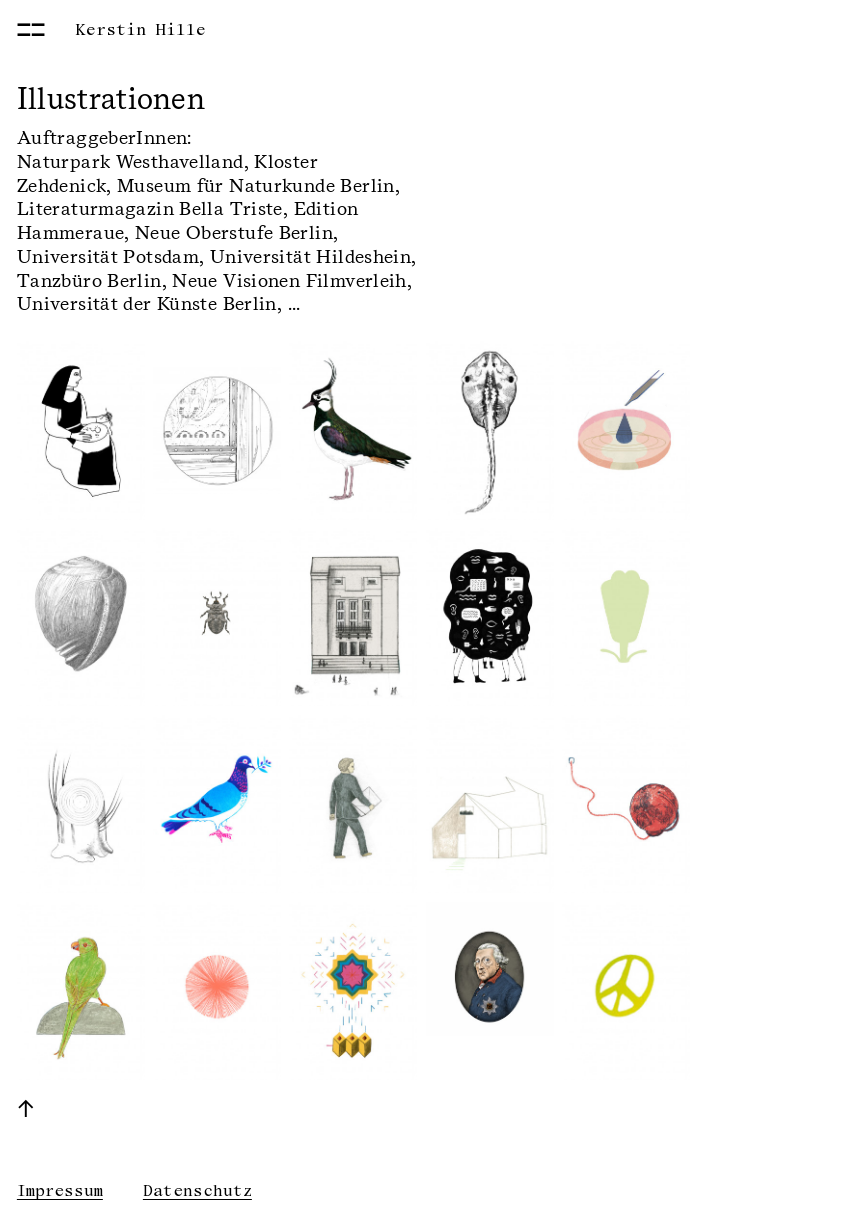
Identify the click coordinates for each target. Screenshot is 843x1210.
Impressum (60, 1191)
